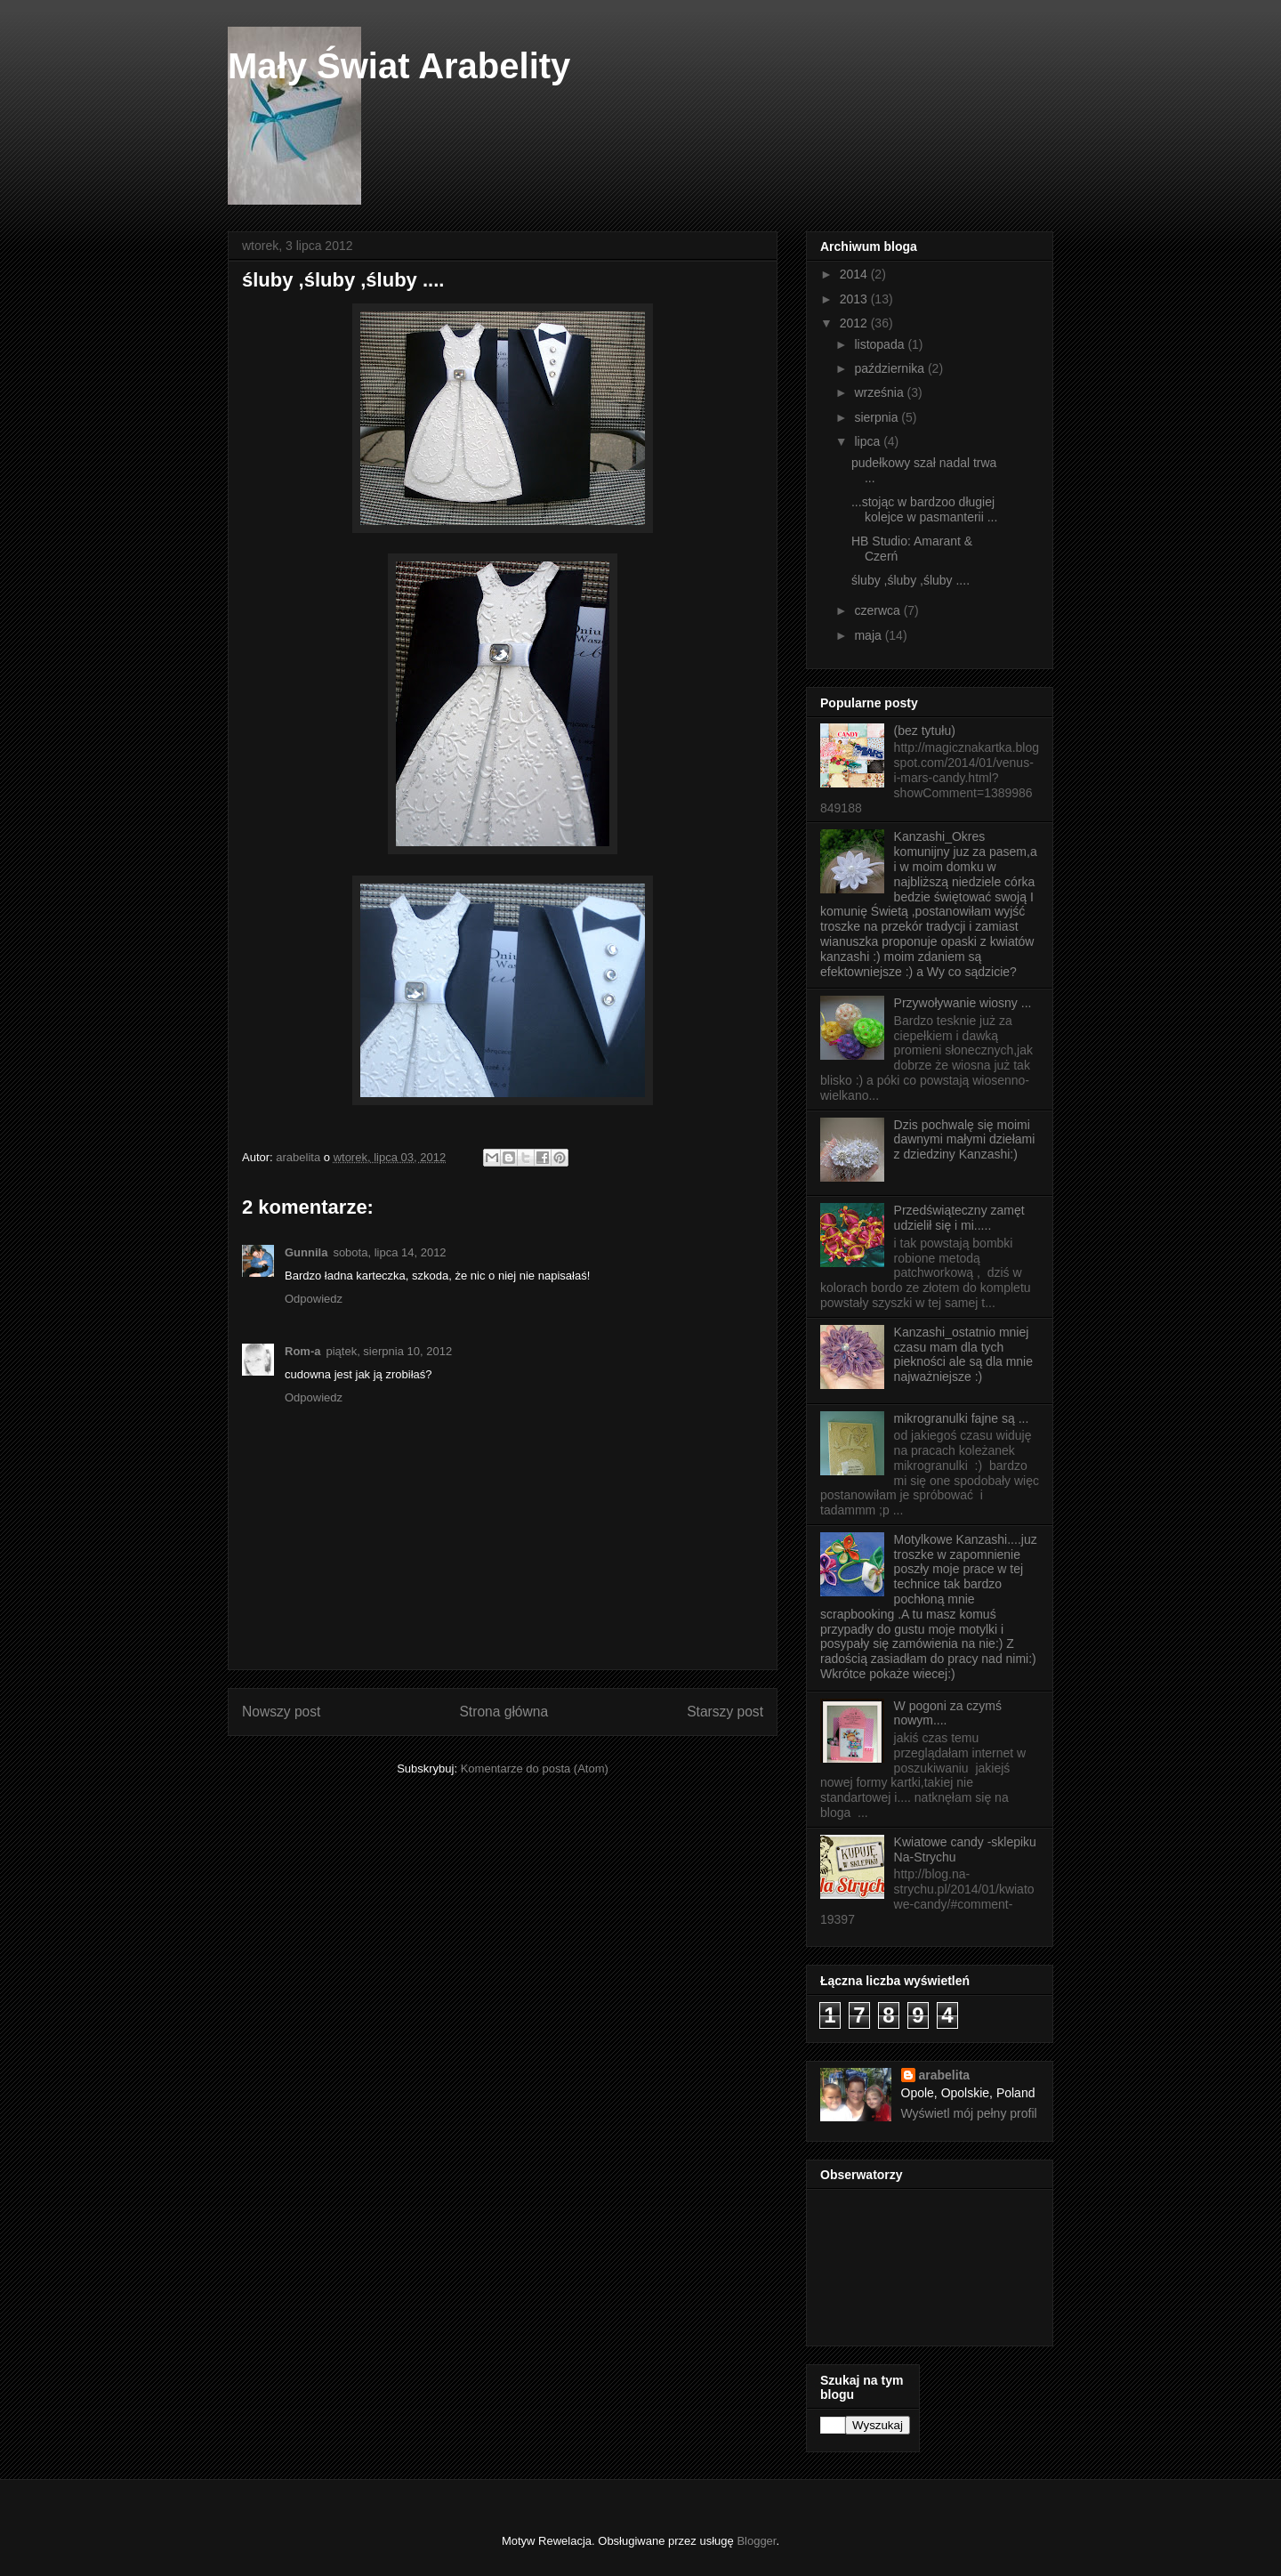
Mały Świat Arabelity (399, 65)
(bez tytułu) (924, 730)
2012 (855, 323)
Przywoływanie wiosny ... (963, 1003)
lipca (868, 441)
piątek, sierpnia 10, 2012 (389, 1351)
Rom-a (302, 1351)
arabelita (945, 2075)
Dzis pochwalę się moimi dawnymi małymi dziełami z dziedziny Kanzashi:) (964, 1140)
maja (869, 635)
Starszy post (725, 1711)
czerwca (878, 610)
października (891, 368)
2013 (855, 299)
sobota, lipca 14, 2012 (389, 1252)
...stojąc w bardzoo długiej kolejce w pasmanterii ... (924, 509)
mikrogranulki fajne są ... (961, 1418)
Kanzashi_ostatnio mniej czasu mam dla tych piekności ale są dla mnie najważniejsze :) (963, 1354)
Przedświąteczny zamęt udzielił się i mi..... (959, 1217)
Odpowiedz (313, 1298)
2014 (855, 274)
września (880, 392)
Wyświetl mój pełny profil (969, 2113)
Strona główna (503, 1711)
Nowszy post (281, 1711)
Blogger (756, 2541)
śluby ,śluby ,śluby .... (910, 580)
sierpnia (877, 417)
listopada (880, 344)
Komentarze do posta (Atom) (534, 1768)
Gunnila (306, 1252)
